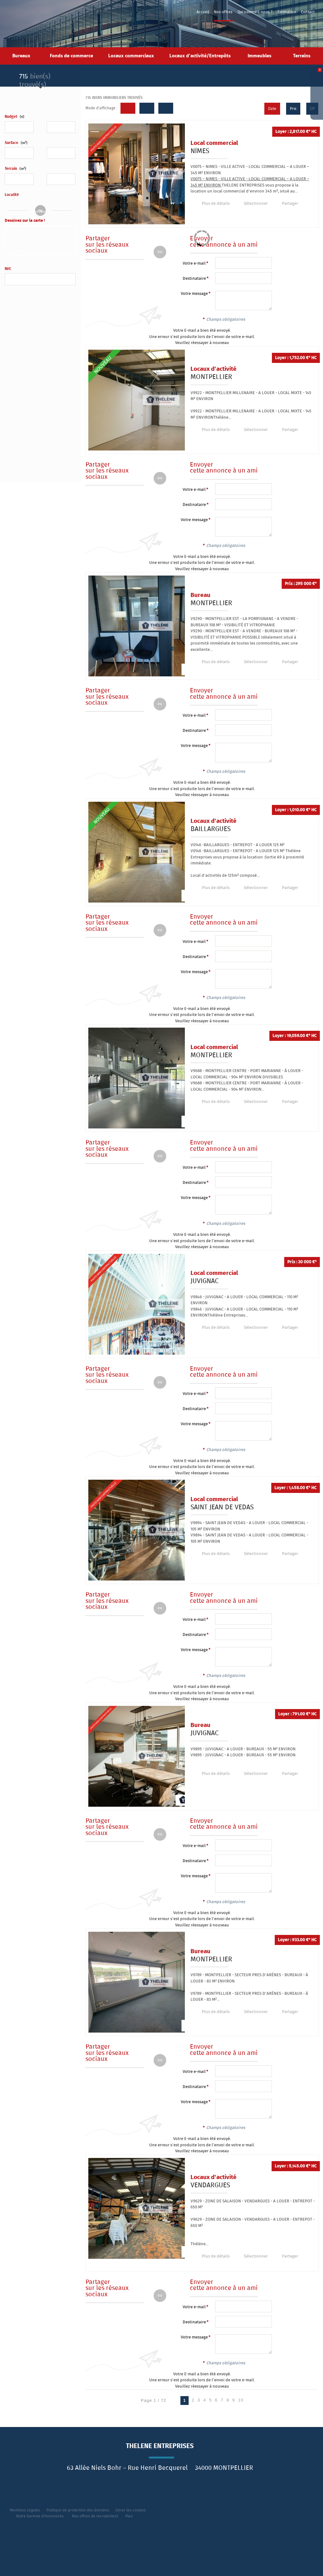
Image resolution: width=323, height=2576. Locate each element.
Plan (129, 2516)
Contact (308, 12)
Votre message (194, 294)
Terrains (301, 56)
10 (241, 2400)
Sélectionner (252, 203)
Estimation (287, 12)
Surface (16, 143)
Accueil (203, 12)
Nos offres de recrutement (95, 2516)
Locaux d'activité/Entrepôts (200, 56)
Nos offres (223, 12)
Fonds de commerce (71, 56)
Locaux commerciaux (131, 56)
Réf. (8, 269)
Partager (285, 203)
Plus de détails (214, 203)
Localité (12, 195)
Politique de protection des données (77, 2510)
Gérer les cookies (130, 2510)
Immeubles (259, 56)
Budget (11, 116)
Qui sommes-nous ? (255, 12)
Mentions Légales (25, 2510)
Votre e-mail (194, 263)
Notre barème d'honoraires (40, 2516)
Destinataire (194, 279)
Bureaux (21, 56)
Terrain (15, 168)
